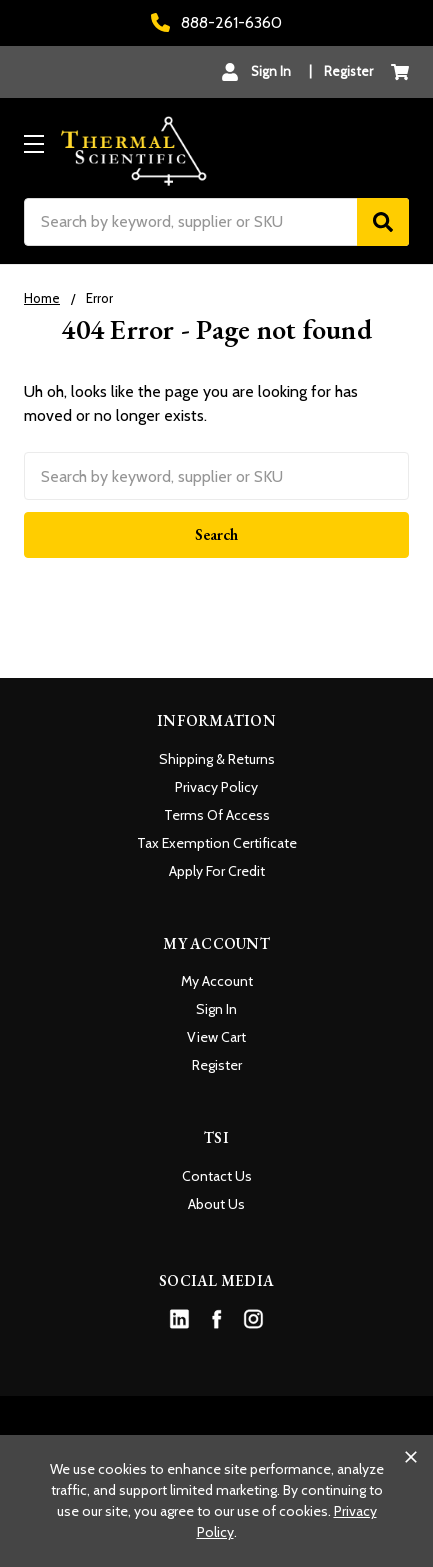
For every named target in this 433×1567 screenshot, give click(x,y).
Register (348, 71)
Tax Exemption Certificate (217, 843)
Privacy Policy (216, 787)
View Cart (216, 1037)
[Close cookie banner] (411, 1457)
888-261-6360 (216, 22)
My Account (217, 981)
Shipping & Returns (217, 759)
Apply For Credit (217, 871)
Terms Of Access (217, 815)
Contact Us (217, 1176)
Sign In (216, 1009)
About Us (216, 1204)
